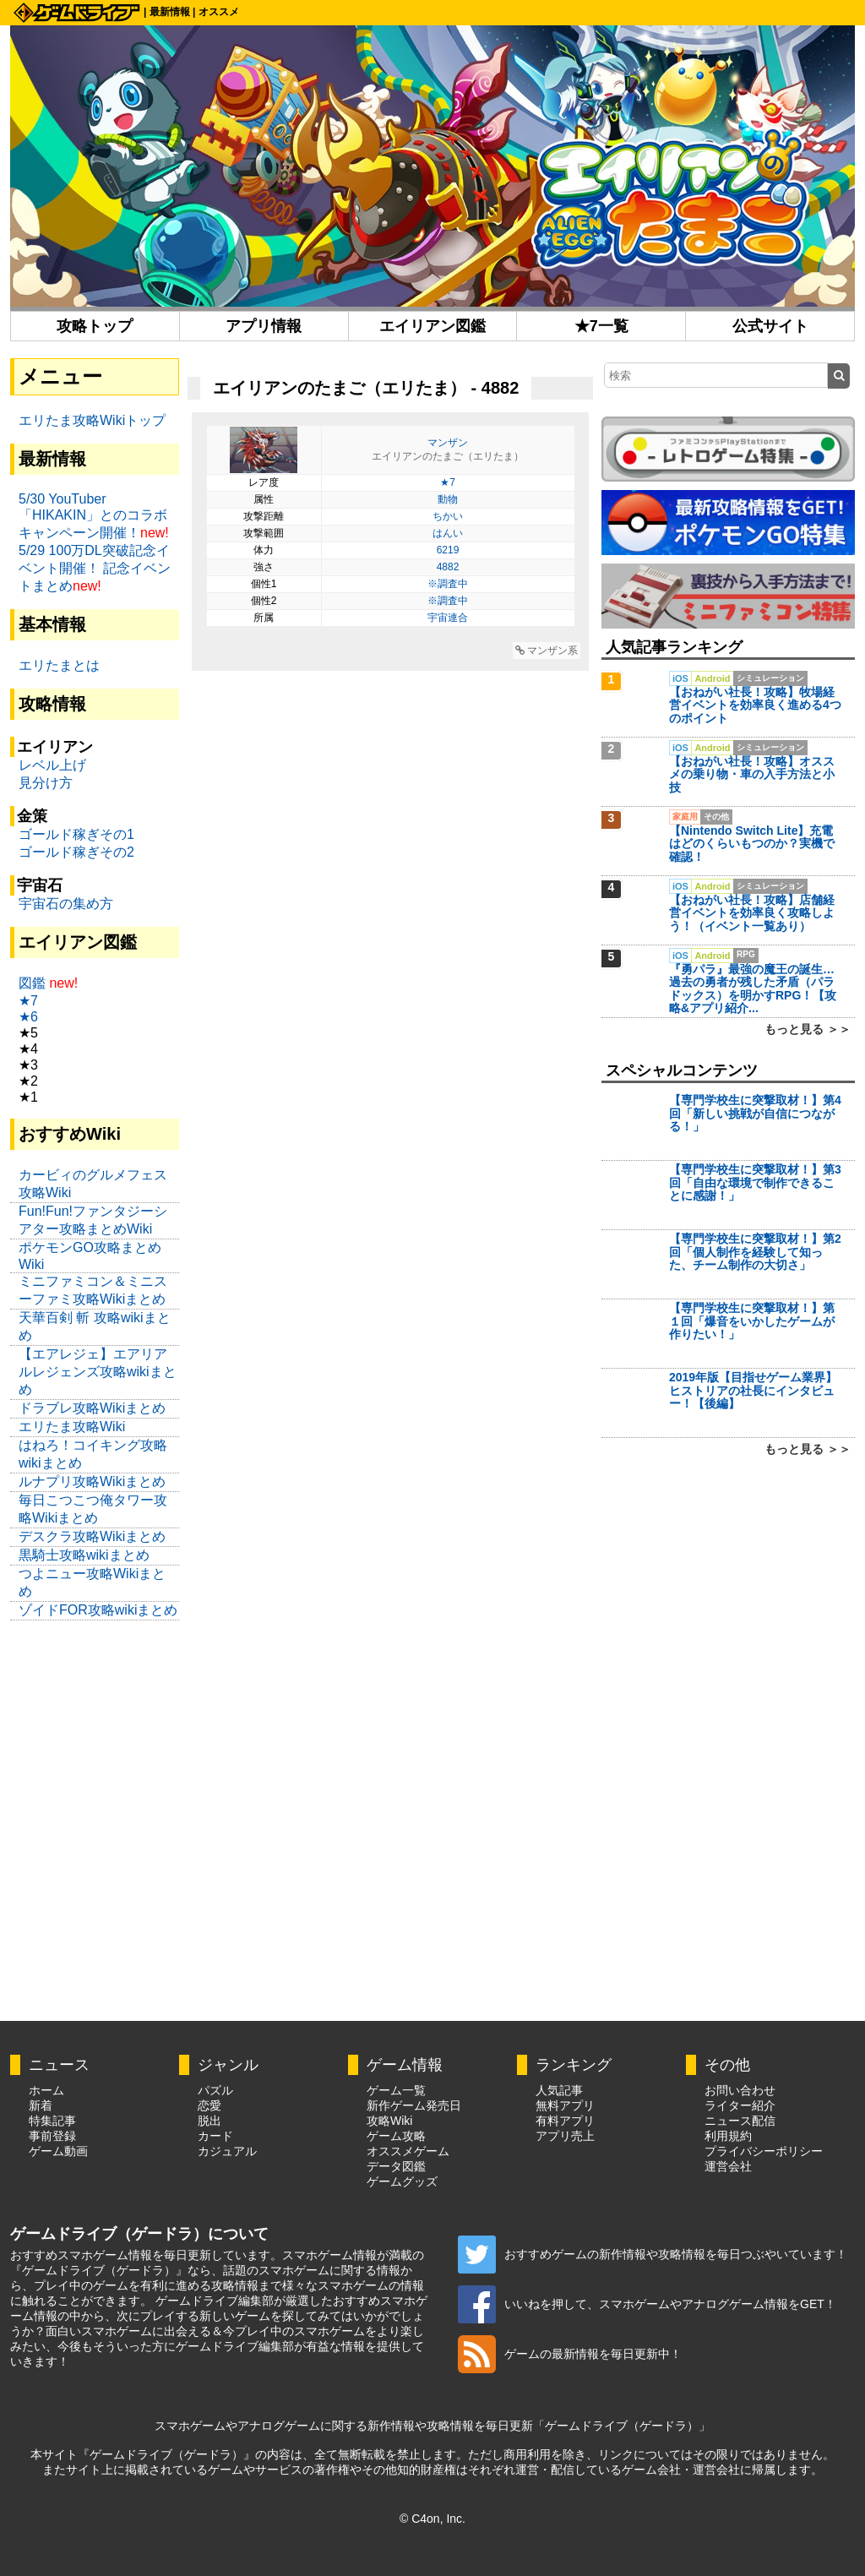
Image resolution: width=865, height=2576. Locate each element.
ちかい (447, 516)
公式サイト (770, 326)
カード (215, 2136)
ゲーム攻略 (396, 2136)
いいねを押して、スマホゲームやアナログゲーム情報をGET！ (647, 2304)
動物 (448, 499)
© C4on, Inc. (432, 2518)
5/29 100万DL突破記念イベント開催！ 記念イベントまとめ (95, 568)
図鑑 (32, 983)
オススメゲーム (408, 2151)
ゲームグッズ (402, 2181)
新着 (40, 2105)
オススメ (219, 12)
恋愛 (209, 2105)
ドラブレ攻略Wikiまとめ (92, 1408)
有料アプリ (565, 2120)
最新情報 (170, 12)
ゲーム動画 (58, 2151)
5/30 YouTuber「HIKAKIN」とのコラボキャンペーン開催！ (93, 516)
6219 (448, 550)
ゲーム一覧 (396, 2090)
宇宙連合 (447, 618)
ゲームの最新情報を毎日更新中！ (570, 2354)
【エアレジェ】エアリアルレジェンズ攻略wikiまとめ (98, 1372)
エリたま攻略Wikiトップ (92, 420)
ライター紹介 (740, 2105)
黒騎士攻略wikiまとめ (84, 1555)
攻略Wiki (389, 2120)
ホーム (46, 2090)
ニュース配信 (740, 2120)
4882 (448, 567)
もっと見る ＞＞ (807, 1029)
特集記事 (52, 2120)
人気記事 (559, 2090)
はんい (447, 533)
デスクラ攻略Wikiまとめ (92, 1536)
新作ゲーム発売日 (414, 2105)
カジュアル (227, 2151)
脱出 (209, 2120)
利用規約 (728, 2136)
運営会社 (728, 2166)
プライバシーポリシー (764, 2151)
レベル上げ (52, 765)
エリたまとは (59, 665)
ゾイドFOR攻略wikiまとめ (98, 1610)
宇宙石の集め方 (66, 903)
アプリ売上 (565, 2136)
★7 (447, 482)
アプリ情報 (264, 326)
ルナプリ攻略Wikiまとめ (92, 1481)
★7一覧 (601, 326)
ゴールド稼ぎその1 (76, 834)
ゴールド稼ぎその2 (76, 852)
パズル (215, 2090)
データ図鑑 (396, 2166)
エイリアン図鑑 (432, 326)
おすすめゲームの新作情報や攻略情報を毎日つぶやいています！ (652, 2254)
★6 (28, 1017)
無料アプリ (565, 2105)
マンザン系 (546, 650)
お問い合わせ (740, 2090)
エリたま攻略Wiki (72, 1426)
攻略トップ (95, 326)
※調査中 (447, 584)
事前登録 (52, 2136)
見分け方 (46, 783)
